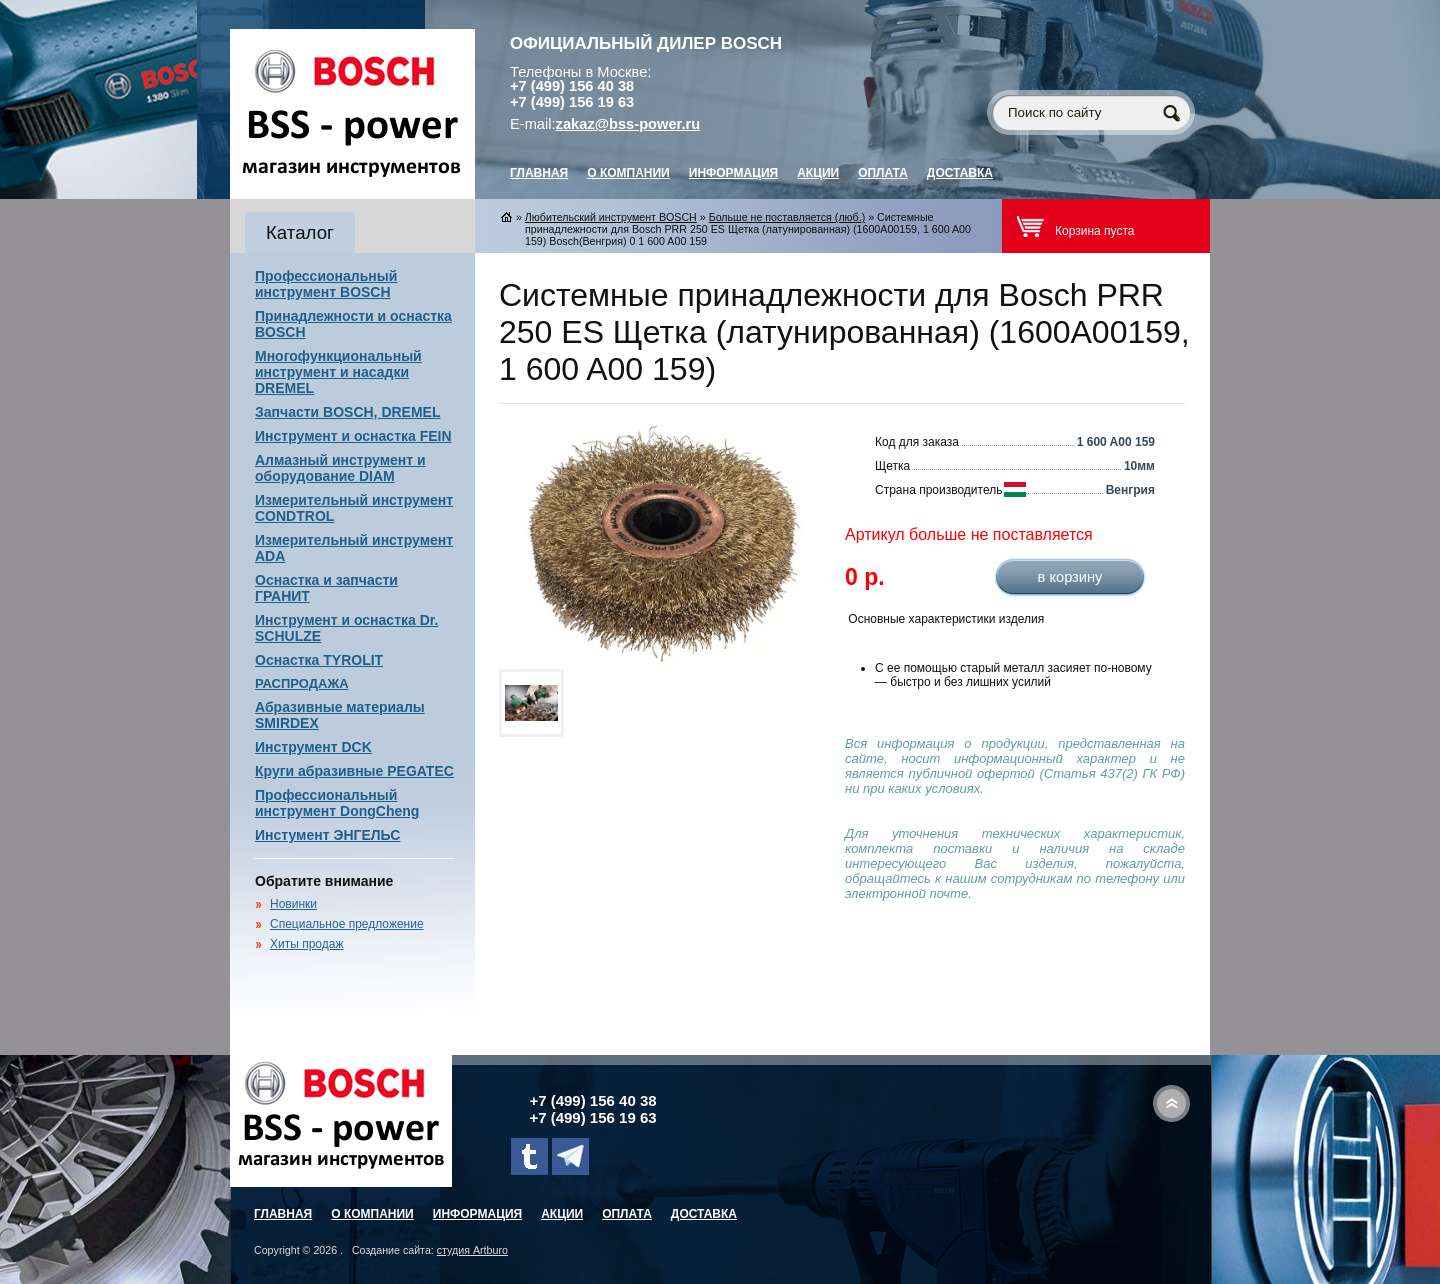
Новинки (293, 904)
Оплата (883, 173)
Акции (818, 173)
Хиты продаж (306, 944)
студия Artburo (472, 1250)
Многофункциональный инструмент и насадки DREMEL (338, 372)
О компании (628, 173)
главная (539, 173)
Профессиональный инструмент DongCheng (337, 803)
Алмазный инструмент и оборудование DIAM (340, 468)
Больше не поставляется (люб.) (787, 217)
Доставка (960, 173)
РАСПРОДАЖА (302, 683)
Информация (733, 173)
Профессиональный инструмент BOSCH (326, 284)
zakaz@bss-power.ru (628, 124)
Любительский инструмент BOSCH (611, 217)
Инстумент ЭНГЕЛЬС (327, 835)
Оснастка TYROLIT (319, 660)
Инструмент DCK (313, 747)
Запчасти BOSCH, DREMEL (348, 412)
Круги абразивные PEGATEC (354, 771)
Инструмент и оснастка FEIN (353, 436)
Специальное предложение (347, 924)
